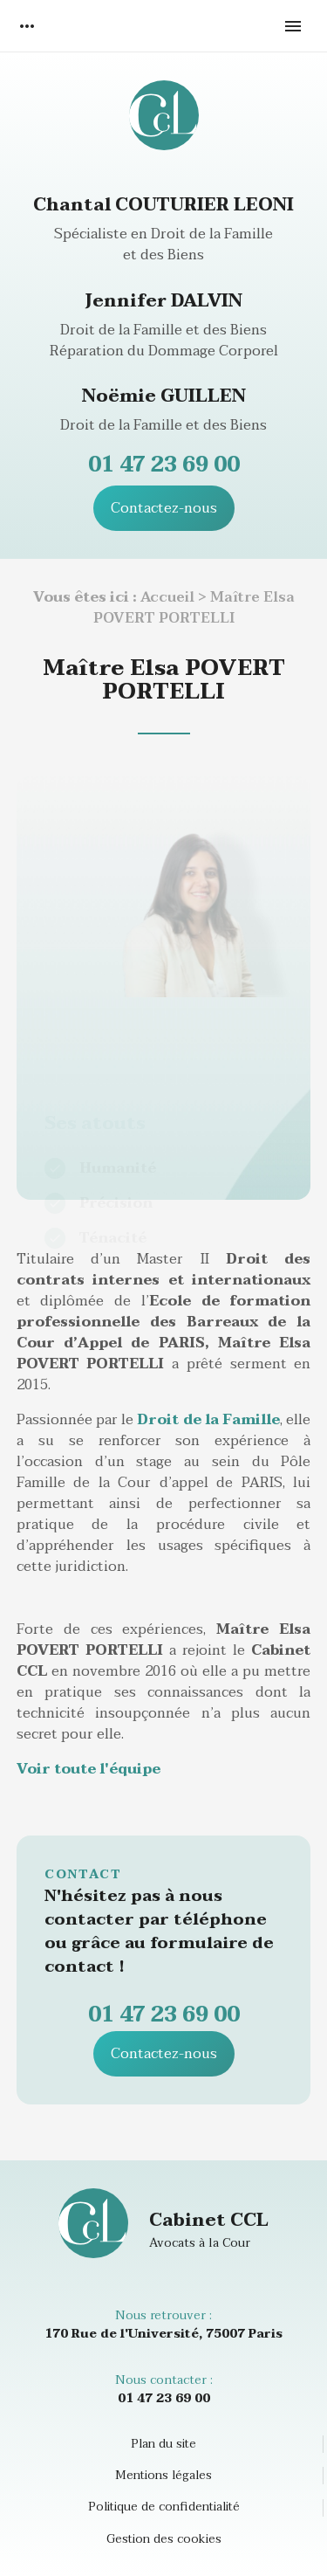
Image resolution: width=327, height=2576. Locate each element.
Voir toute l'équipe (88, 1769)
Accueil (167, 597)
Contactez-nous (164, 508)
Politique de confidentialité (164, 2507)
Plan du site (163, 2444)
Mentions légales (163, 2475)
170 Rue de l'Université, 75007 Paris (163, 2334)
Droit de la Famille (208, 1420)
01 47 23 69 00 (164, 465)
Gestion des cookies (163, 2539)
